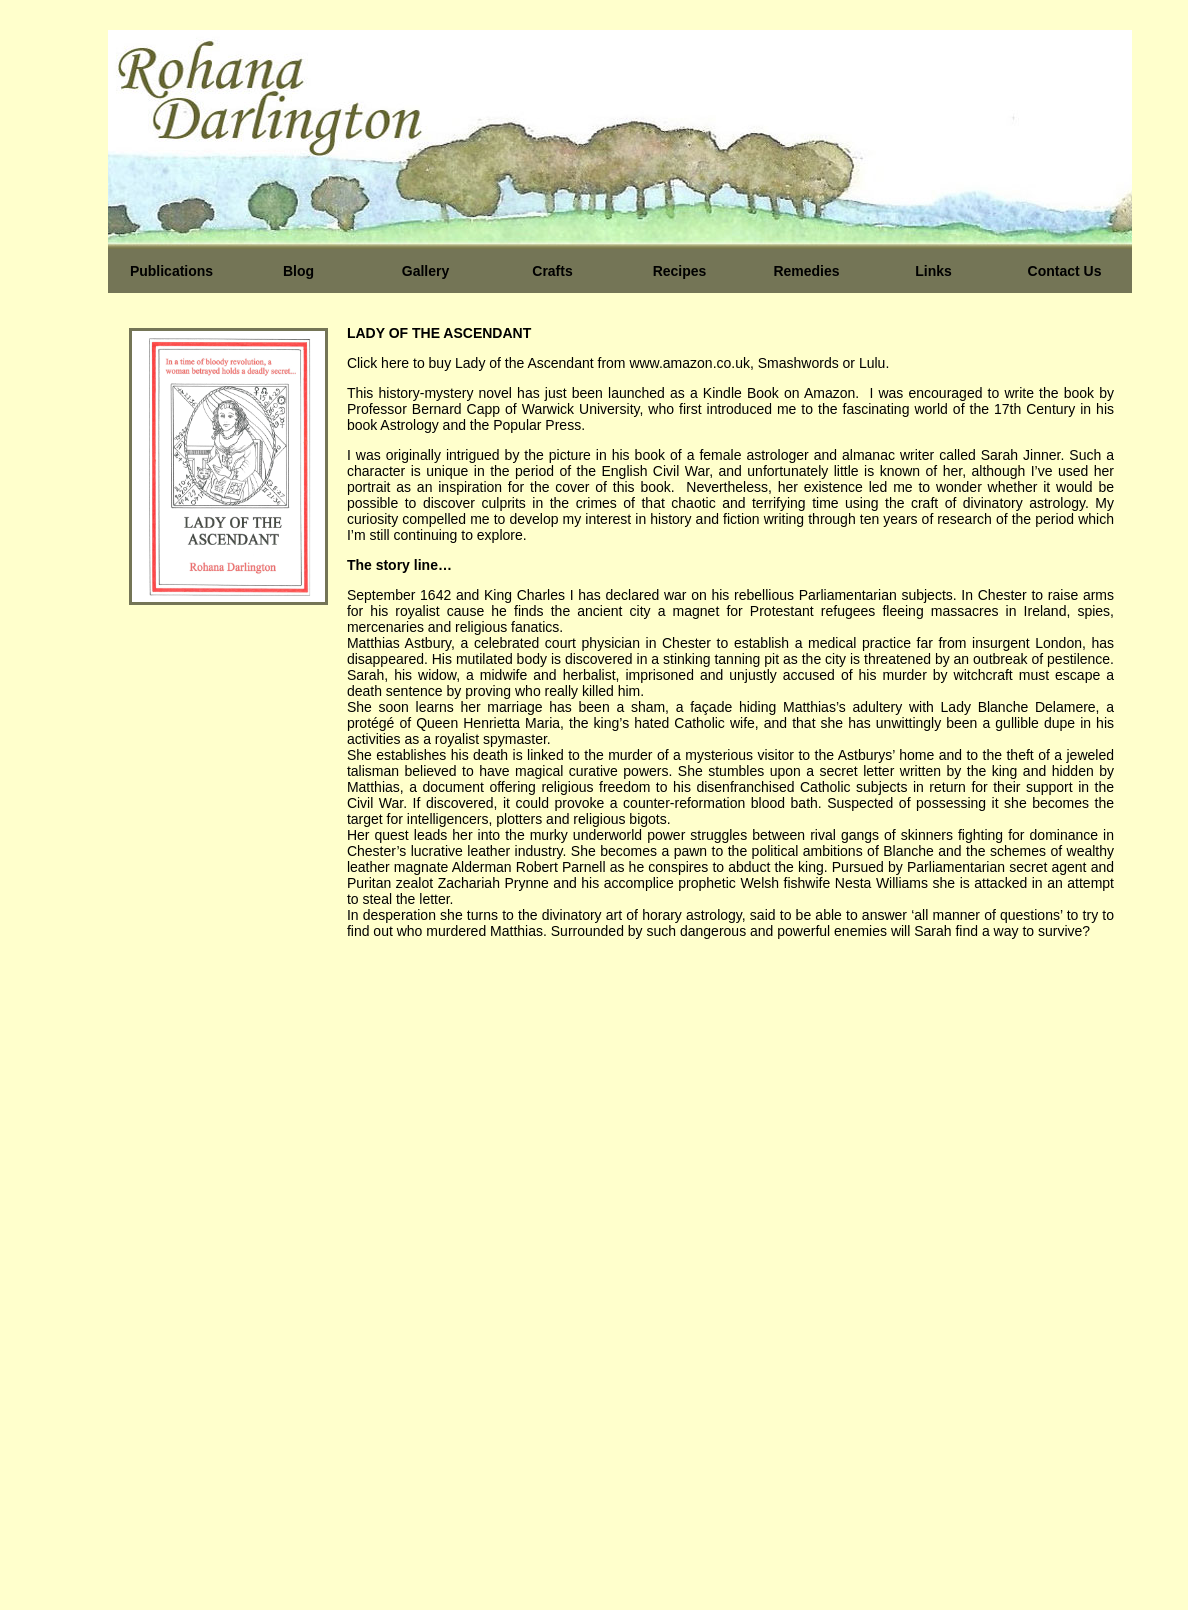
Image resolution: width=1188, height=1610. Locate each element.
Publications (171, 271)
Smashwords (800, 363)
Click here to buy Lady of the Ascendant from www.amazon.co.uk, (552, 363)
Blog (298, 271)
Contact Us (1065, 271)
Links (933, 271)
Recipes (680, 271)
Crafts (552, 271)
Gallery (425, 271)
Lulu (872, 363)
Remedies (806, 271)
